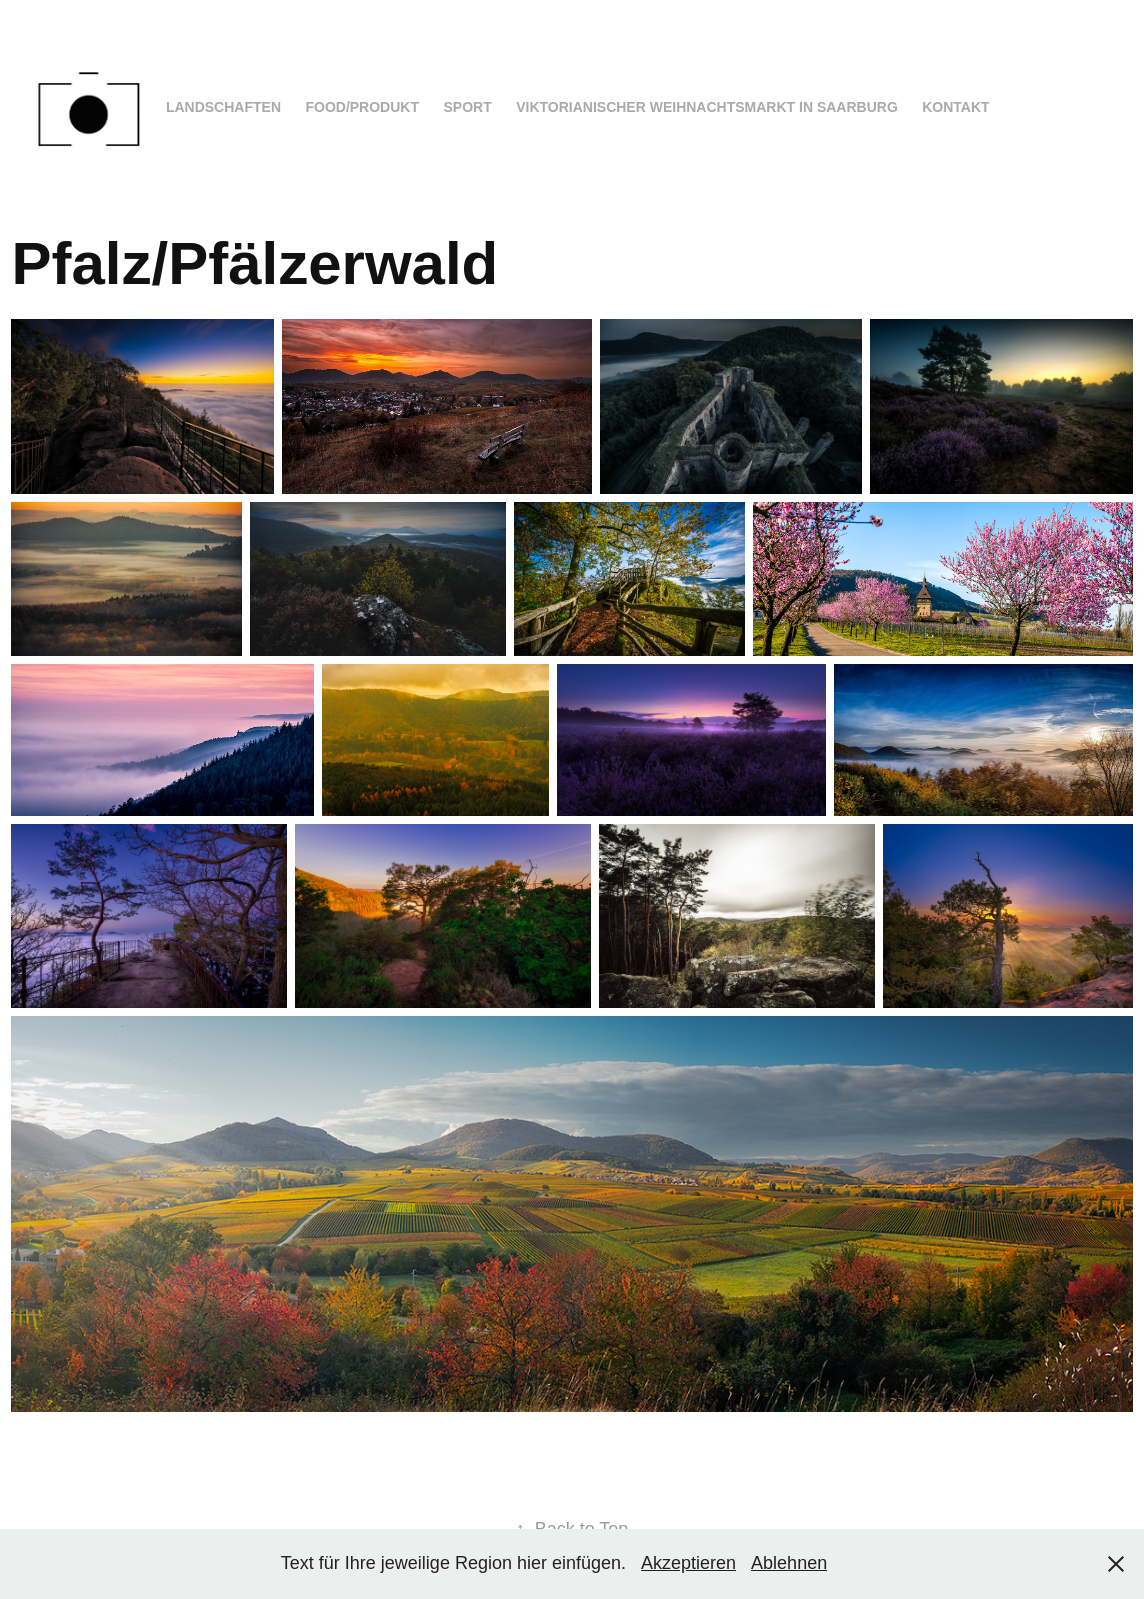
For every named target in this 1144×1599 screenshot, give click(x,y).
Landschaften (223, 107)
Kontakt (955, 107)
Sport (467, 107)
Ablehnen (789, 1563)
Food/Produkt (362, 107)
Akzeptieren (688, 1563)
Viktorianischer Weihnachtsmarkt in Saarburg (707, 107)
